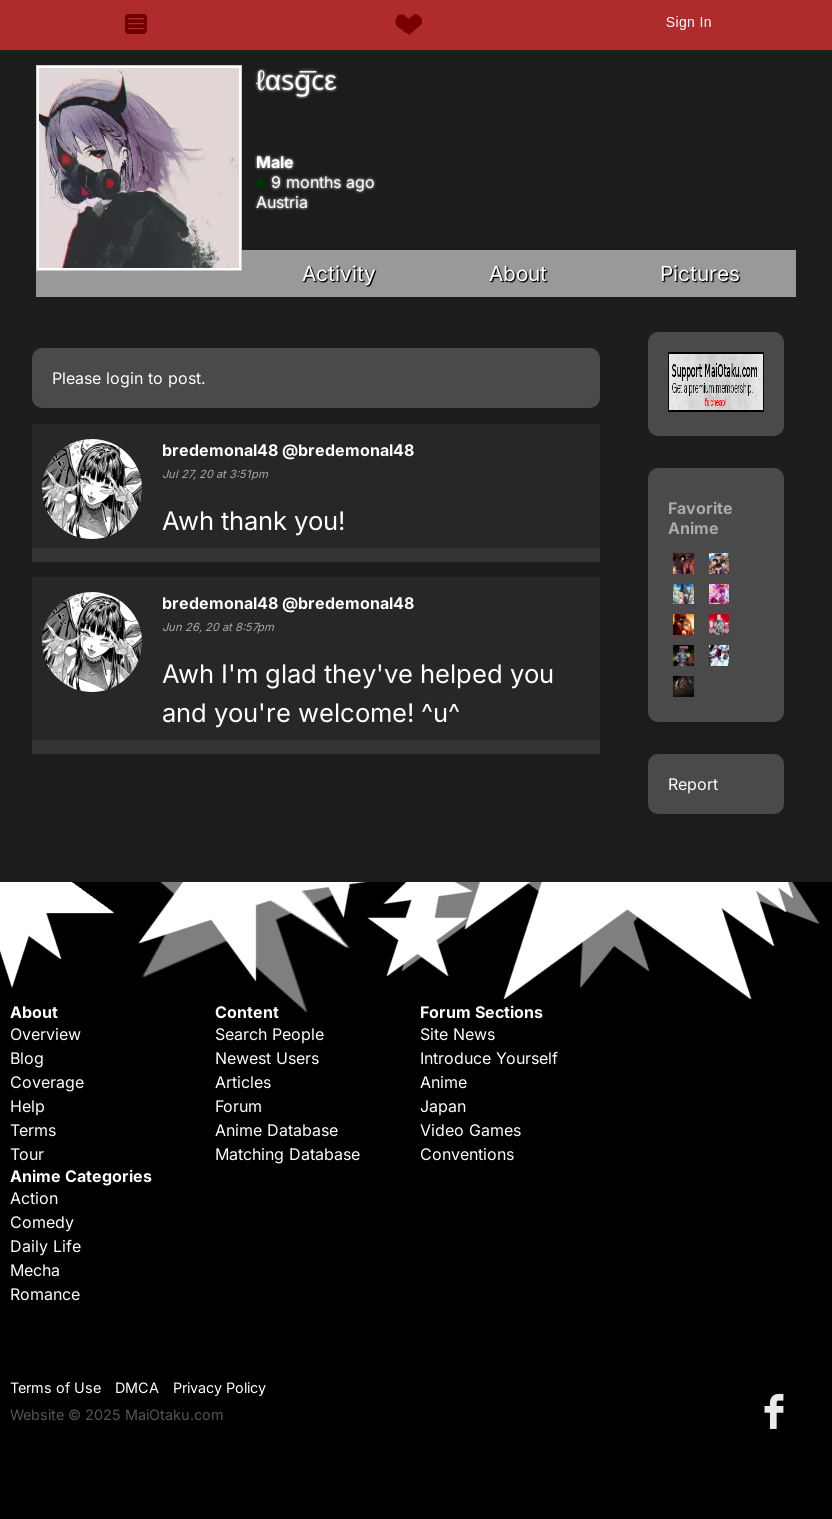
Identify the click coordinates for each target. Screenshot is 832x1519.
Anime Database (276, 1130)
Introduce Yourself (489, 1058)
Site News (457, 1034)
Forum (238, 1106)
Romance (45, 1294)
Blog (27, 1058)
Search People (269, 1034)
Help (27, 1106)
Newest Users (267, 1058)
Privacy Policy (219, 1387)
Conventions (467, 1154)
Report (693, 784)
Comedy (42, 1222)
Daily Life (45, 1246)
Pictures (700, 273)
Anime (443, 1082)
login (124, 378)
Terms (33, 1130)
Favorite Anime (700, 518)
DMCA (137, 1387)
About (518, 273)
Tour (27, 1154)
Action (34, 1198)
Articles (243, 1082)
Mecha (35, 1270)
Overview (45, 1034)
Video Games (470, 1130)
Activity (339, 273)
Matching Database (287, 1154)
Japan (443, 1106)
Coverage (47, 1082)
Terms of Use (55, 1387)
